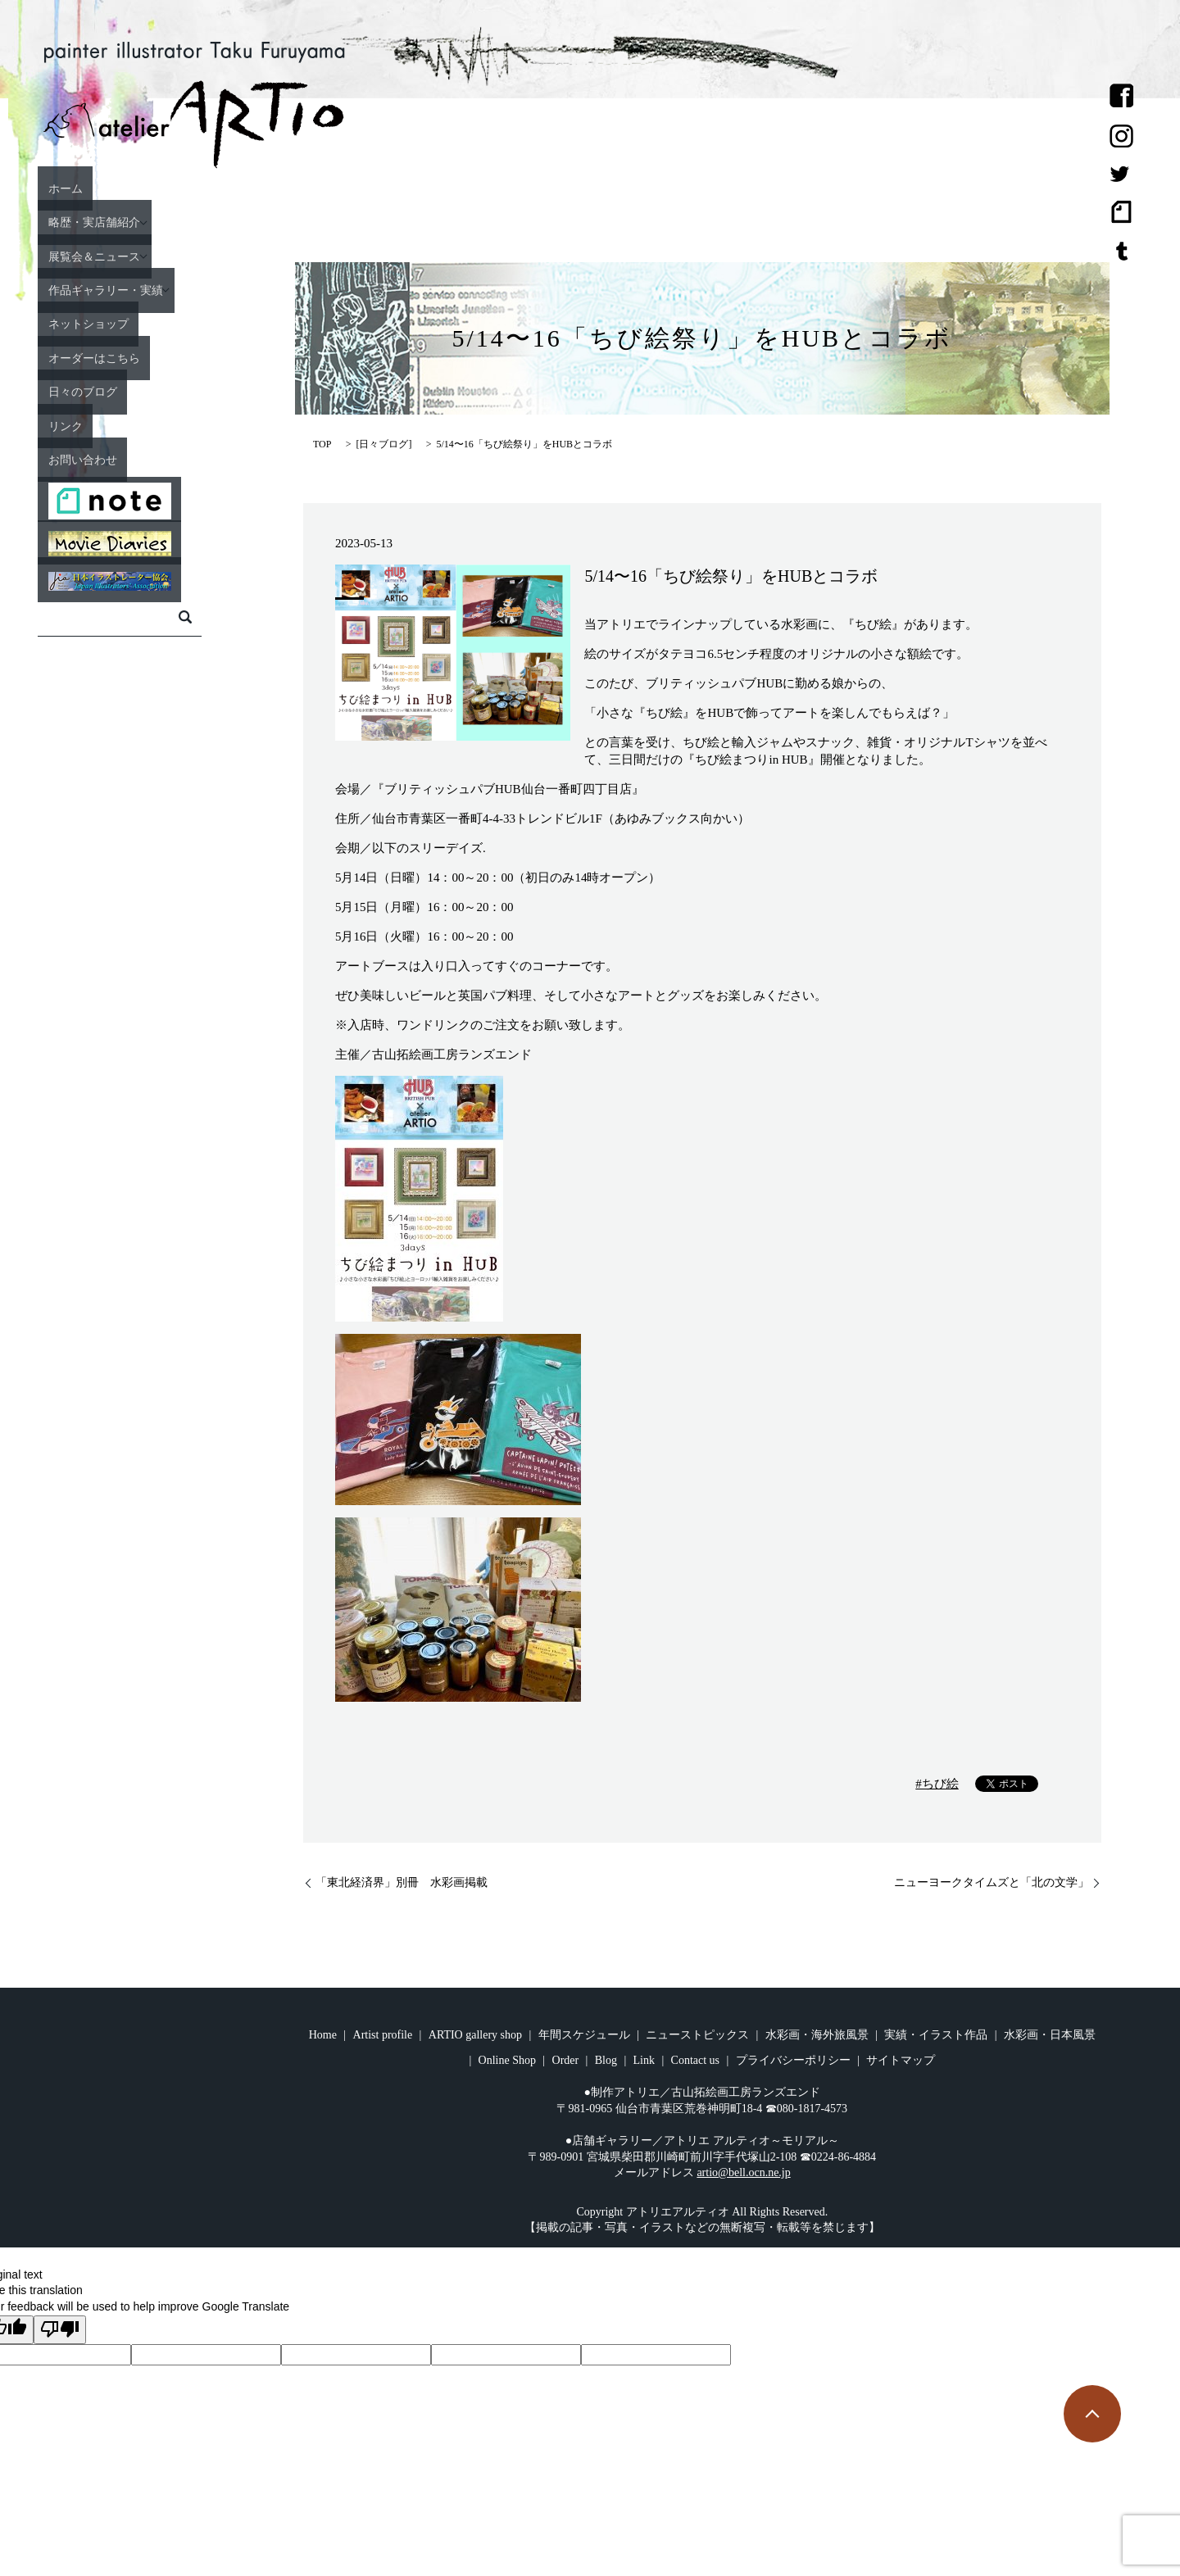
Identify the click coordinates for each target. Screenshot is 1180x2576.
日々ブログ (383, 444)
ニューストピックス (697, 2035)
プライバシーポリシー (793, 2060)
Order (565, 2060)
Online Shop (507, 2060)
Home (323, 2035)
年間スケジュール (584, 2035)
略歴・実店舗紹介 (142, 222)
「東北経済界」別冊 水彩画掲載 (401, 1882)
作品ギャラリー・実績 (156, 289)
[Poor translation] (60, 2330)
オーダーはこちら (142, 357)
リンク (105, 425)
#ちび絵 (937, 1783)
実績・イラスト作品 (935, 2035)
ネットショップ (134, 323)
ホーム (105, 187)
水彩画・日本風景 (1050, 2035)
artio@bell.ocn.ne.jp (743, 2172)
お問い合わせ (127, 459)
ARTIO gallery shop (475, 2035)
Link (644, 2060)
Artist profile (383, 2035)
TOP (322, 444)
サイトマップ (900, 2060)
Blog (606, 2060)
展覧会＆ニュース (142, 255)
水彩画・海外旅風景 (817, 2035)
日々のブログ (127, 391)
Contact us (695, 2060)
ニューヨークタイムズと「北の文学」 (991, 1882)
